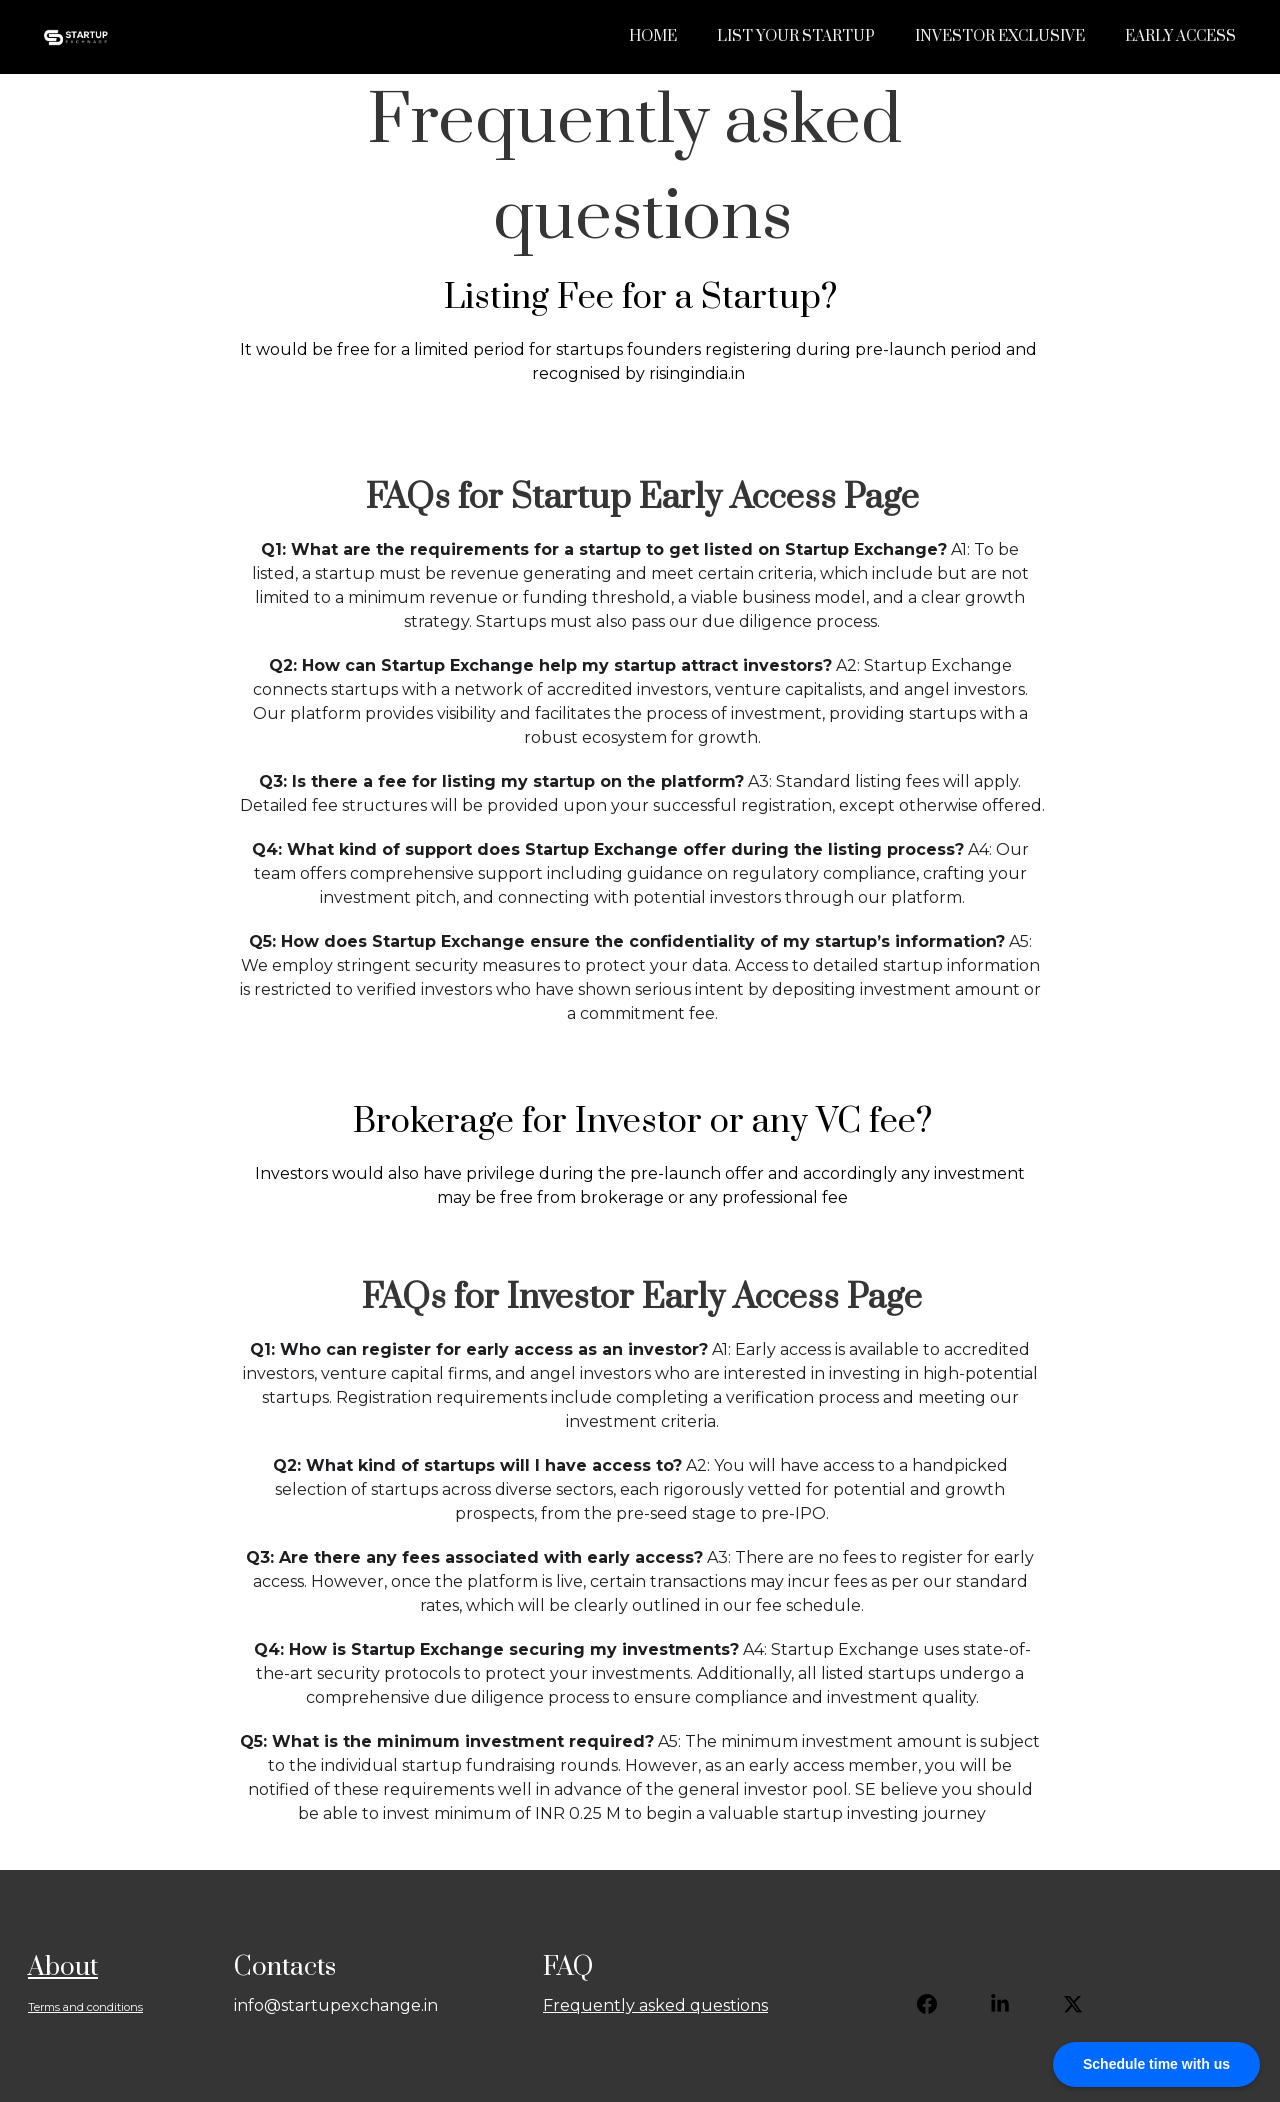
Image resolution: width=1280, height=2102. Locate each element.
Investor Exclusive (1000, 37)
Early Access (1180, 37)
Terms (44, 2007)
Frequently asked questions (655, 2005)
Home (653, 37)
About (63, 1967)
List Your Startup (796, 37)
